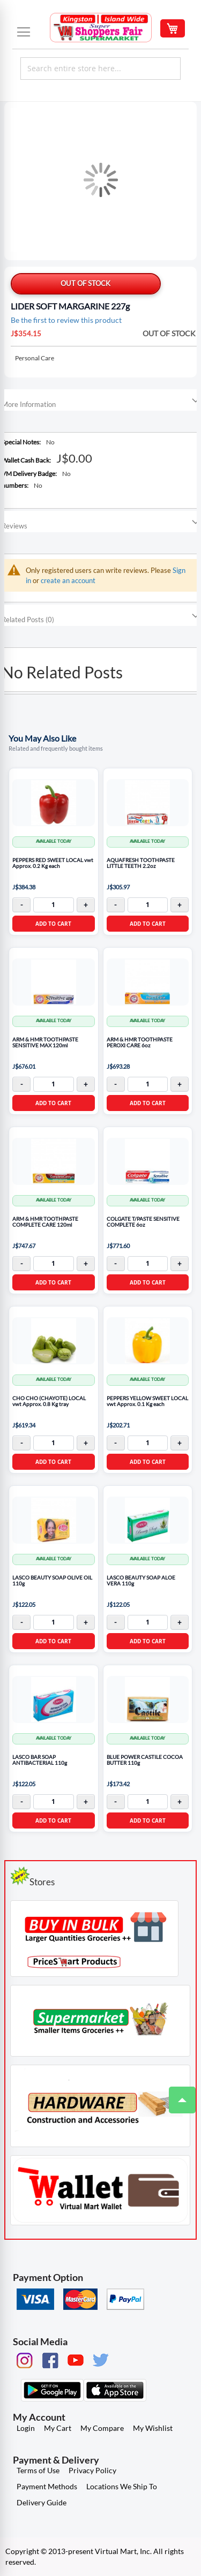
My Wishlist (153, 2428)
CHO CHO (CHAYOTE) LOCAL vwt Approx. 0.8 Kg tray (49, 1401)
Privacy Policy (92, 2470)
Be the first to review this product (66, 319)
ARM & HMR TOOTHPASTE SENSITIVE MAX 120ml (45, 1043)
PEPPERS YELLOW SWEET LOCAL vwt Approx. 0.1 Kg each (147, 1401)
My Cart (57, 2428)
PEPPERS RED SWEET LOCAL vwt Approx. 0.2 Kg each (52, 863)
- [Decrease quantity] (21, 905)
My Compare (102, 2428)
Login (26, 2428)
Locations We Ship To (121, 2486)
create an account (68, 580)
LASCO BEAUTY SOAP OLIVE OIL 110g (52, 1581)
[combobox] (100, 68)
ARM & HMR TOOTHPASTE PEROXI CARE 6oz (140, 1043)
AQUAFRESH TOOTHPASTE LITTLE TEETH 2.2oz (141, 863)
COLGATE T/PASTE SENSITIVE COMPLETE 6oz (143, 1222)
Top (178, 2094)
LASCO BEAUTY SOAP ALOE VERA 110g (141, 1581)
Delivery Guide (41, 2502)
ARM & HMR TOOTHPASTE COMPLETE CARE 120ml (45, 1222)
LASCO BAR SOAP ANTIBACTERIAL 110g (39, 1760)
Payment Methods (47, 2486)
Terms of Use (38, 2470)
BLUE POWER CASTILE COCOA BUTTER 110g (145, 1760)
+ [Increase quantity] (86, 905)
